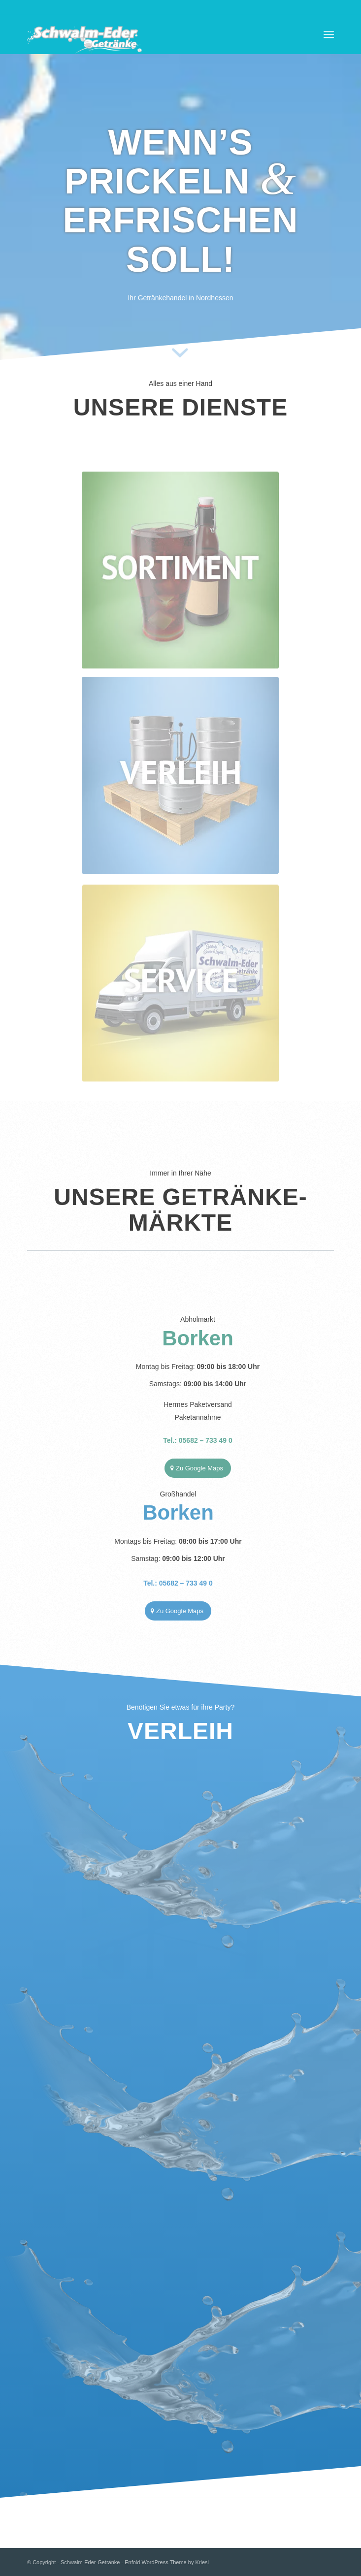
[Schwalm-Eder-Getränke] (149, 34)
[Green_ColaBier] (180, 559)
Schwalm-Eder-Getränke (90, 2562)
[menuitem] (329, 34)
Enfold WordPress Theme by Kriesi (167, 2562)
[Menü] (329, 34)
